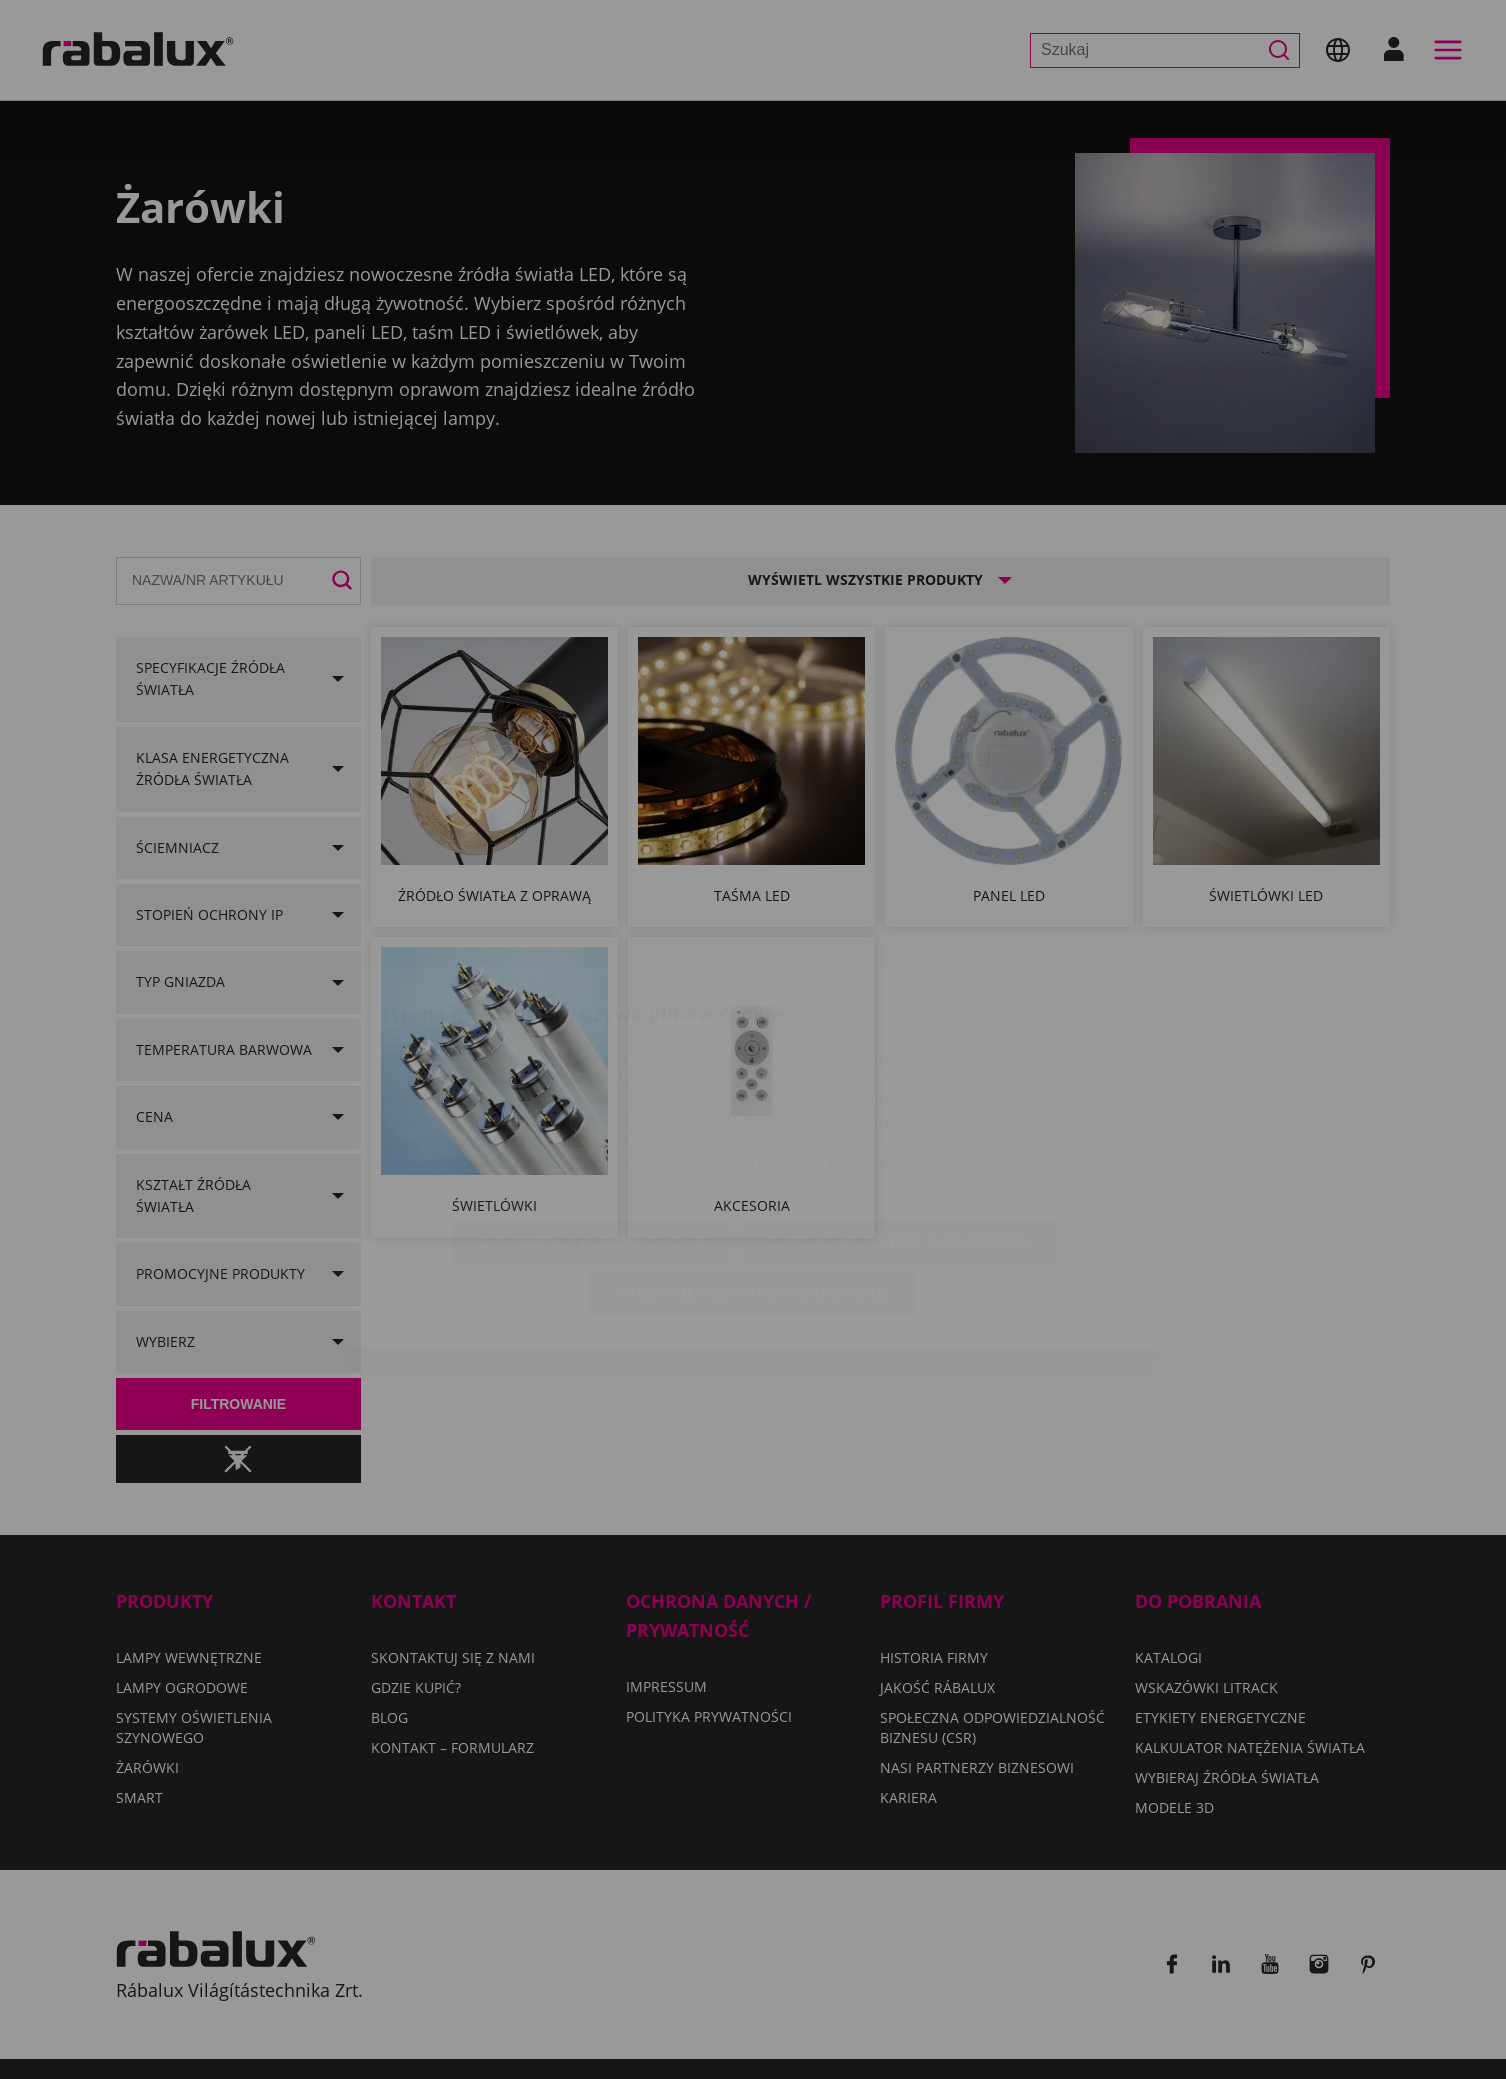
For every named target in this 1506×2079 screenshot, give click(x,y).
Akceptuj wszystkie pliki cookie (753, 1175)
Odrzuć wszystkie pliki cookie (897, 1124)
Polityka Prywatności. (455, 1065)
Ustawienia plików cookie (592, 1124)
